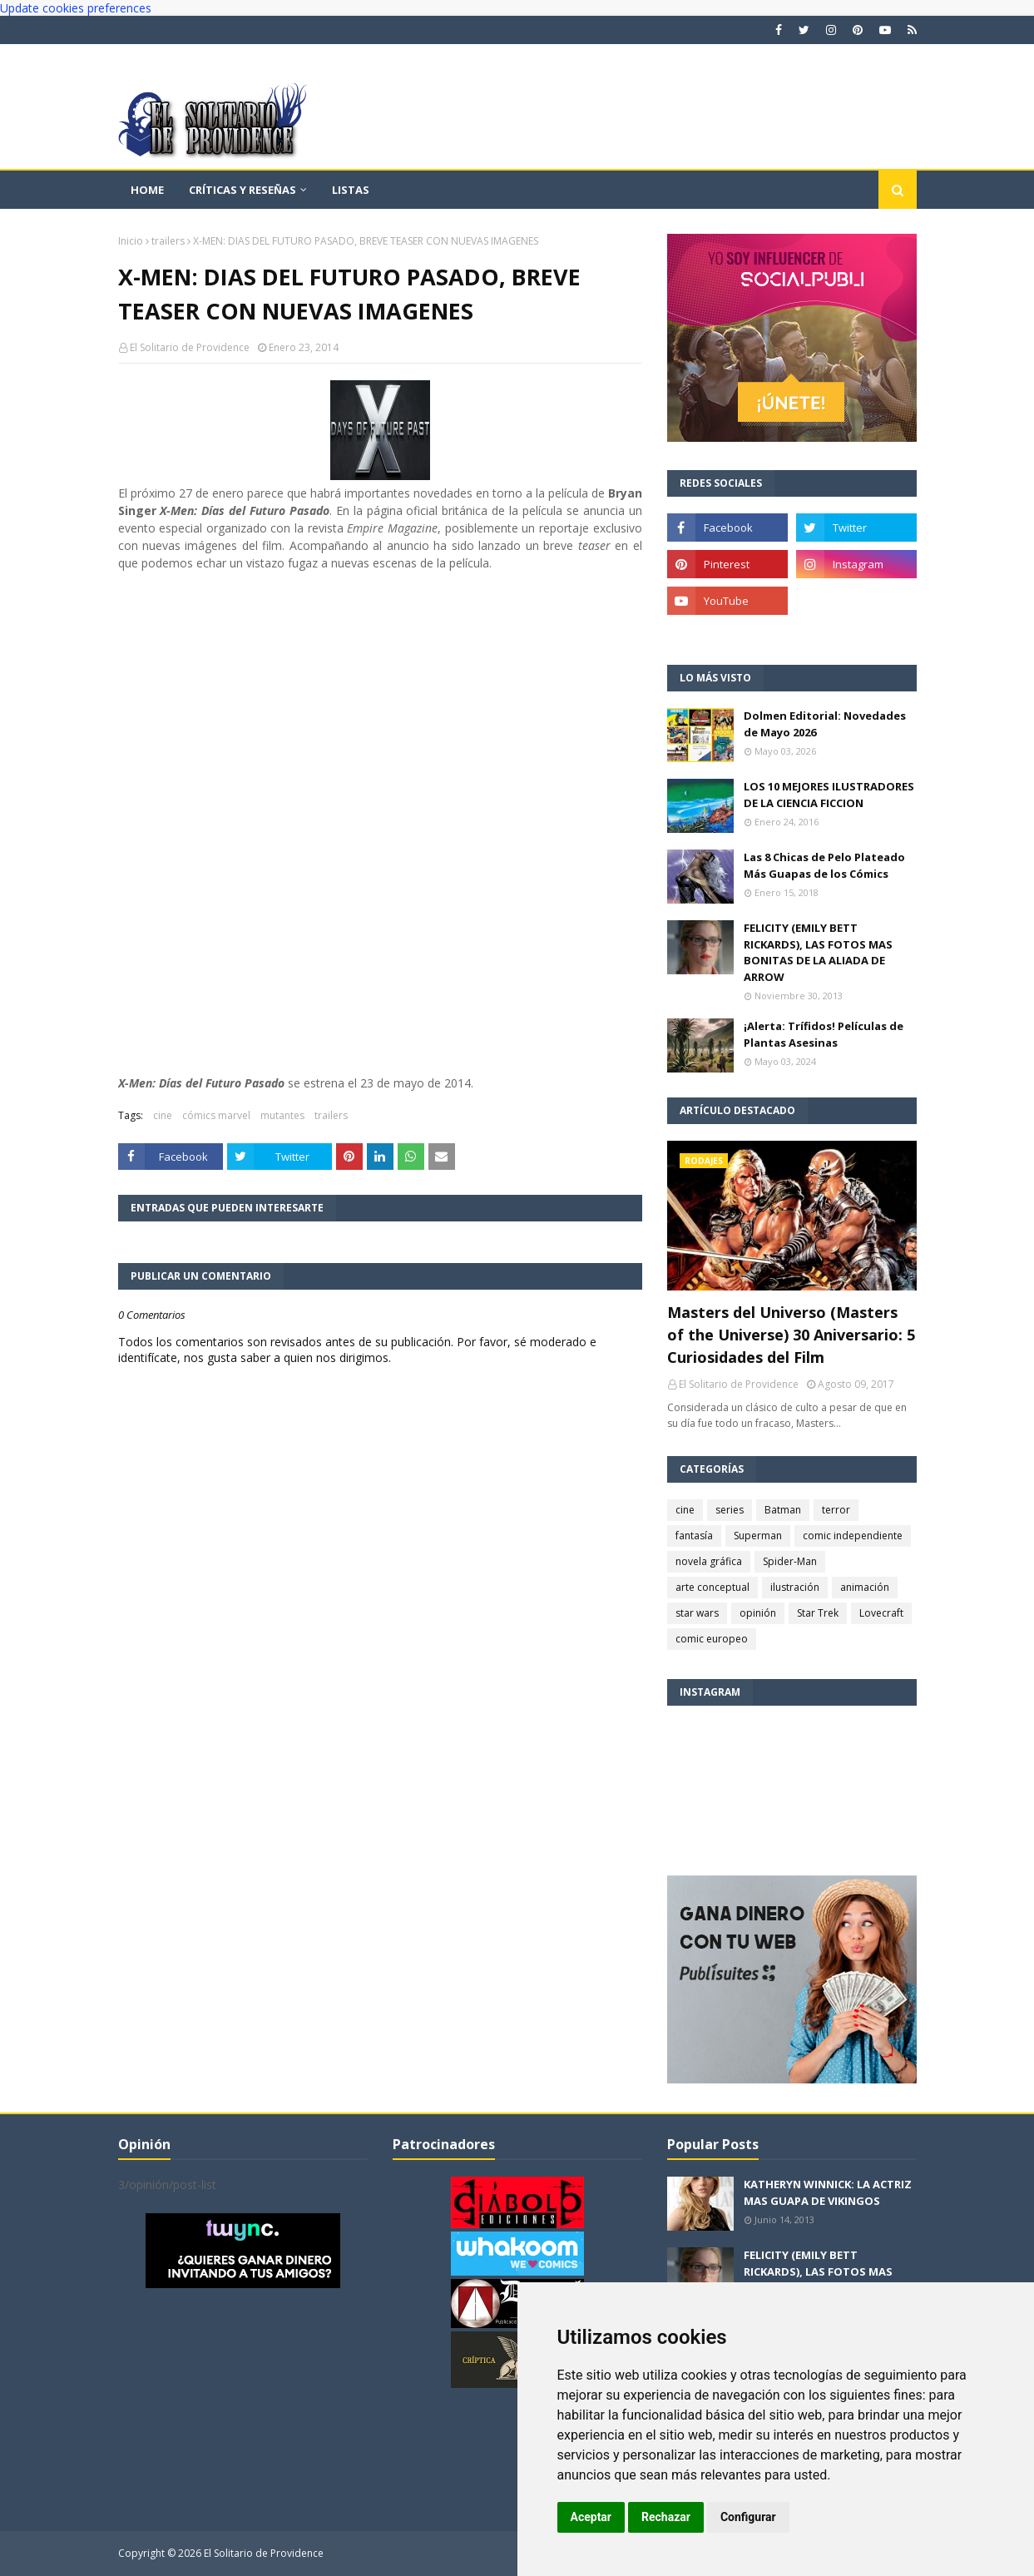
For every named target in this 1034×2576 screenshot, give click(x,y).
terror (836, 1510)
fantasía (694, 1535)
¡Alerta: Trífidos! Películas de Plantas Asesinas (823, 1034)
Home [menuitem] (147, 189)
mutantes (282, 1115)
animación (864, 1587)
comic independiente (853, 1535)
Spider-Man (790, 1561)
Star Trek (818, 1613)
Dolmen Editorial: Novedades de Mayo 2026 (825, 724)
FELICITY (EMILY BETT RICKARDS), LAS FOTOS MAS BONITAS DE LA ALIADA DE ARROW (818, 952)
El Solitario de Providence (190, 347)
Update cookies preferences (75, 8)
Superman (758, 1535)
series (729, 1510)
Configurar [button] (748, 2517)
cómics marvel (216, 1115)
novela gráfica (708, 1561)
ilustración (794, 1587)
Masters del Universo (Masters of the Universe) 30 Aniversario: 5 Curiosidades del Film (791, 1334)
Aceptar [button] (591, 2517)
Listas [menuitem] (350, 189)
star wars (697, 1613)
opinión (758, 1613)
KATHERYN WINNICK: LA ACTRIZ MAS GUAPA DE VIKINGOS (828, 2192)
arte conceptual (712, 1587)
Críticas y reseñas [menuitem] (242, 189)
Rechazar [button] (665, 2517)
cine (162, 1115)
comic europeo (711, 1639)
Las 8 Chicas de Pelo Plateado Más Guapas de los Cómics (824, 865)
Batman (782, 1510)
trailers (168, 241)
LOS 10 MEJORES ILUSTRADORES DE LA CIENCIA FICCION (829, 794)
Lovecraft (881, 1613)
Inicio (130, 241)
